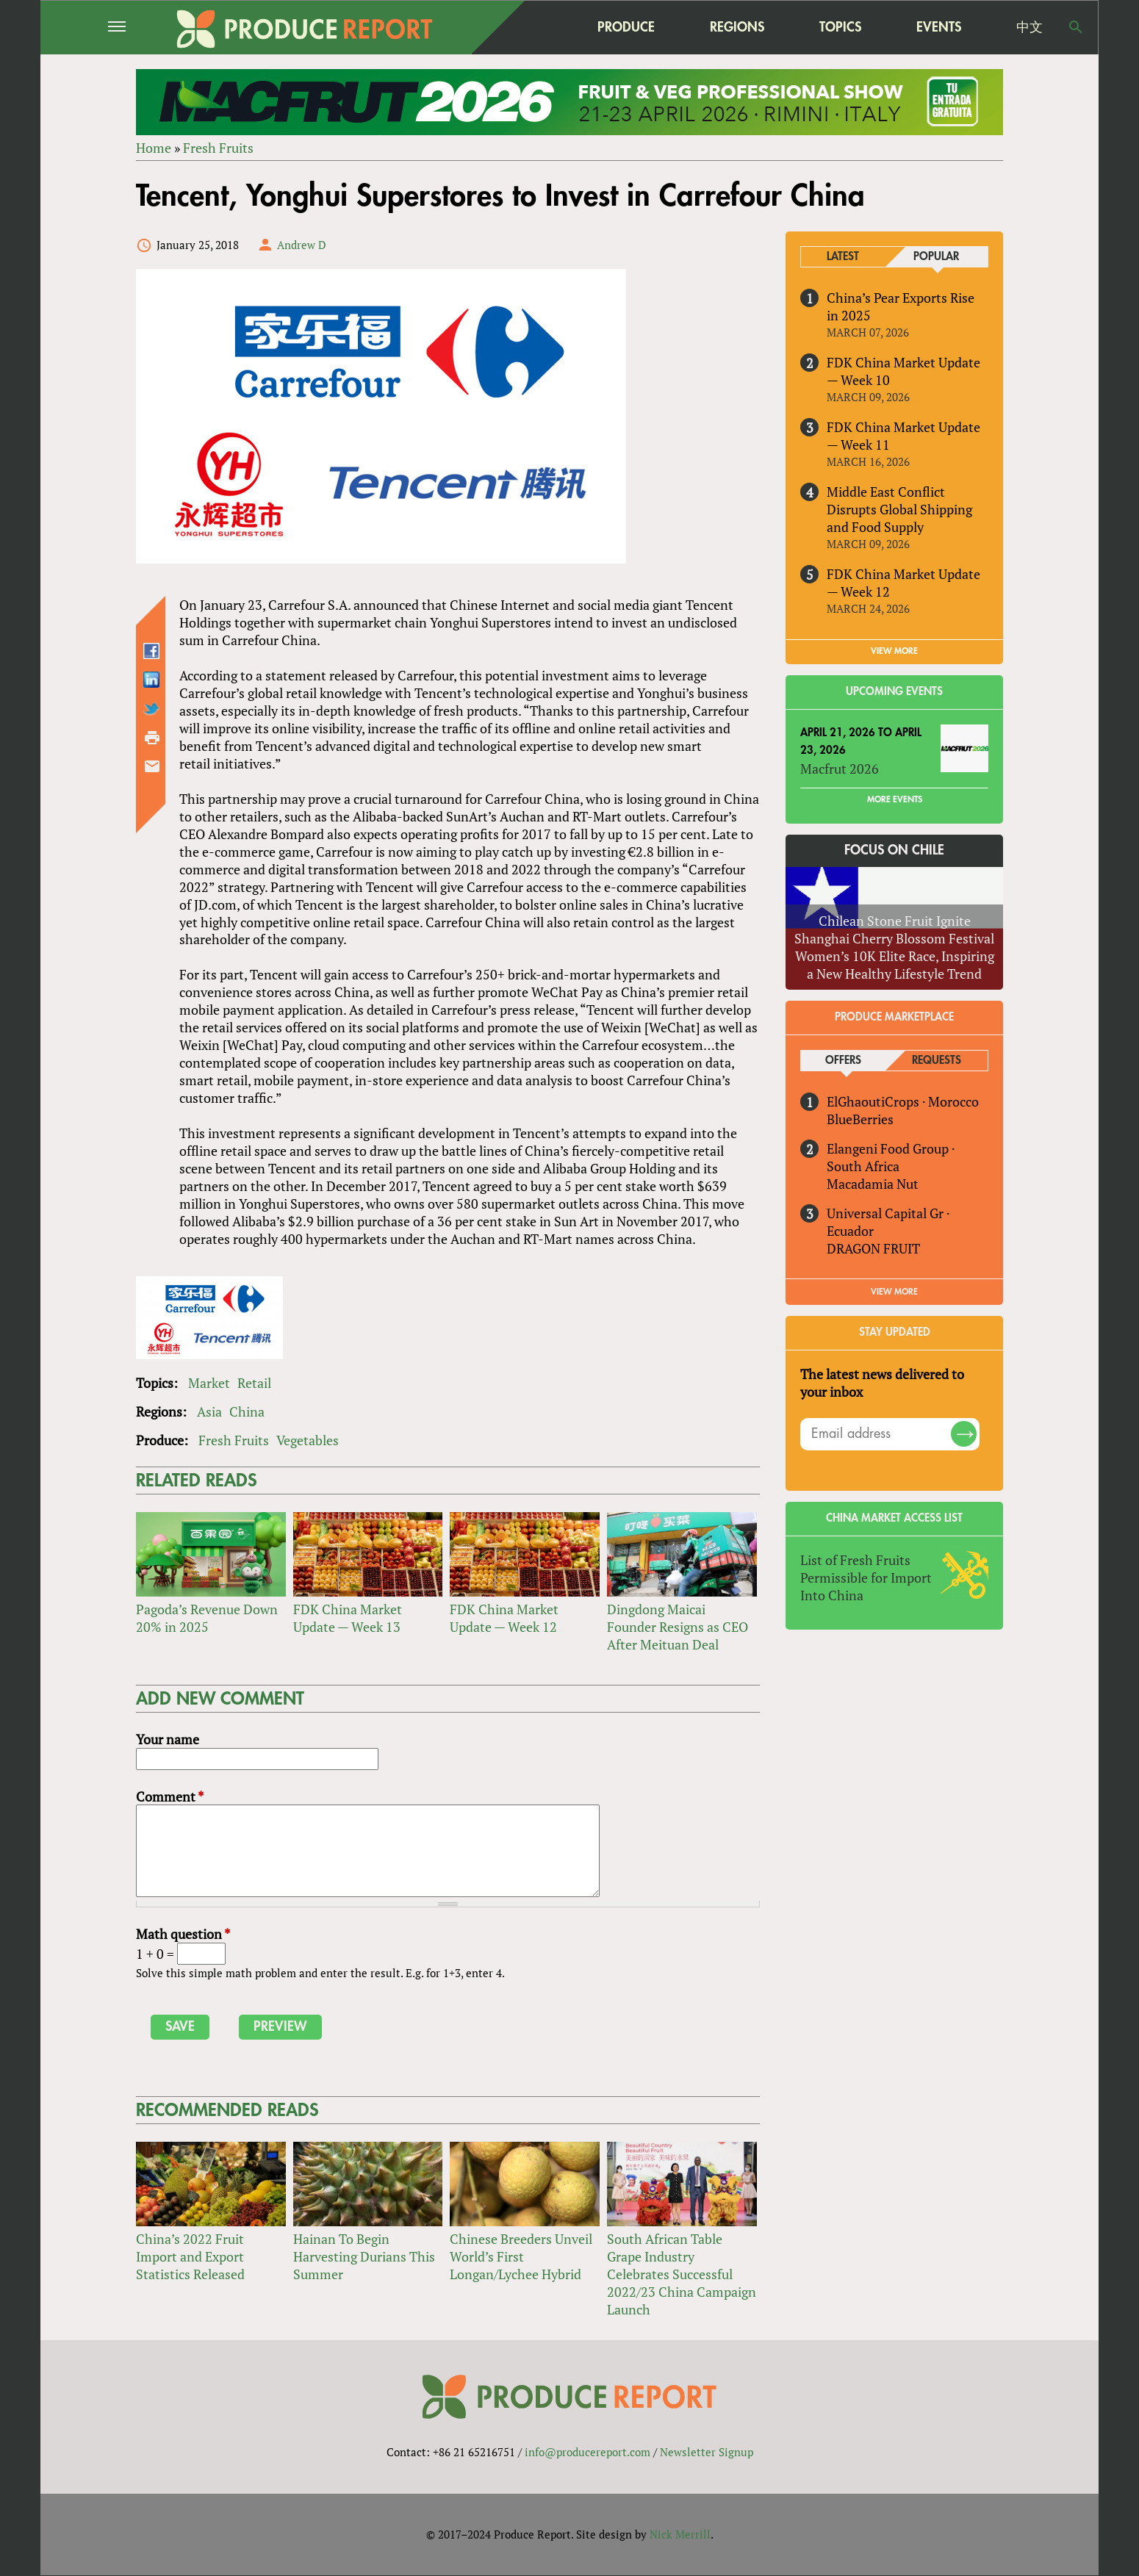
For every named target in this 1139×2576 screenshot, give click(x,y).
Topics (840, 27)
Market (209, 1383)
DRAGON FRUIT (873, 1248)
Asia (209, 1411)
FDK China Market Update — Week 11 (903, 435)
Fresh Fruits (218, 147)
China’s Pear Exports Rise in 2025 (900, 306)
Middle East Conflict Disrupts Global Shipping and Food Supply (899, 509)
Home (153, 147)
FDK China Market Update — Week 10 (903, 371)
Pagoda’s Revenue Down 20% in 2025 (207, 1618)
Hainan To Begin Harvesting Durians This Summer (364, 2256)
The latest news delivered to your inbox (882, 1382)
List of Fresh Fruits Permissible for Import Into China (866, 1577)
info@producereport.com (587, 2451)
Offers (843, 1060)
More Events (894, 800)
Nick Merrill (680, 2534)
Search (1076, 27)
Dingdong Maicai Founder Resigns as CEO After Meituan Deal (677, 1626)
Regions (737, 27)
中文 (1029, 27)
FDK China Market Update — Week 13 (347, 1618)
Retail (254, 1383)
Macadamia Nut (873, 1183)
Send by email (152, 766)
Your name (167, 1739)
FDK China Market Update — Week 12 (504, 1618)
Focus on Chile (894, 850)
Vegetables (307, 1440)
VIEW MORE (894, 651)
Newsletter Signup (706, 2451)
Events (938, 27)
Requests (936, 1060)
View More (894, 1291)
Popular (936, 256)
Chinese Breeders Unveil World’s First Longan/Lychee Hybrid (521, 2256)
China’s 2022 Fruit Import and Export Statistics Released (190, 2256)
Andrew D (301, 244)
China (247, 1411)
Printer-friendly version (152, 737)
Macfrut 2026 (839, 768)
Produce (626, 27)
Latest (843, 256)
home (533, 27)
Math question (183, 1934)
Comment (170, 1796)
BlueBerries (860, 1119)
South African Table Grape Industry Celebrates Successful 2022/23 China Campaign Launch (681, 2274)
